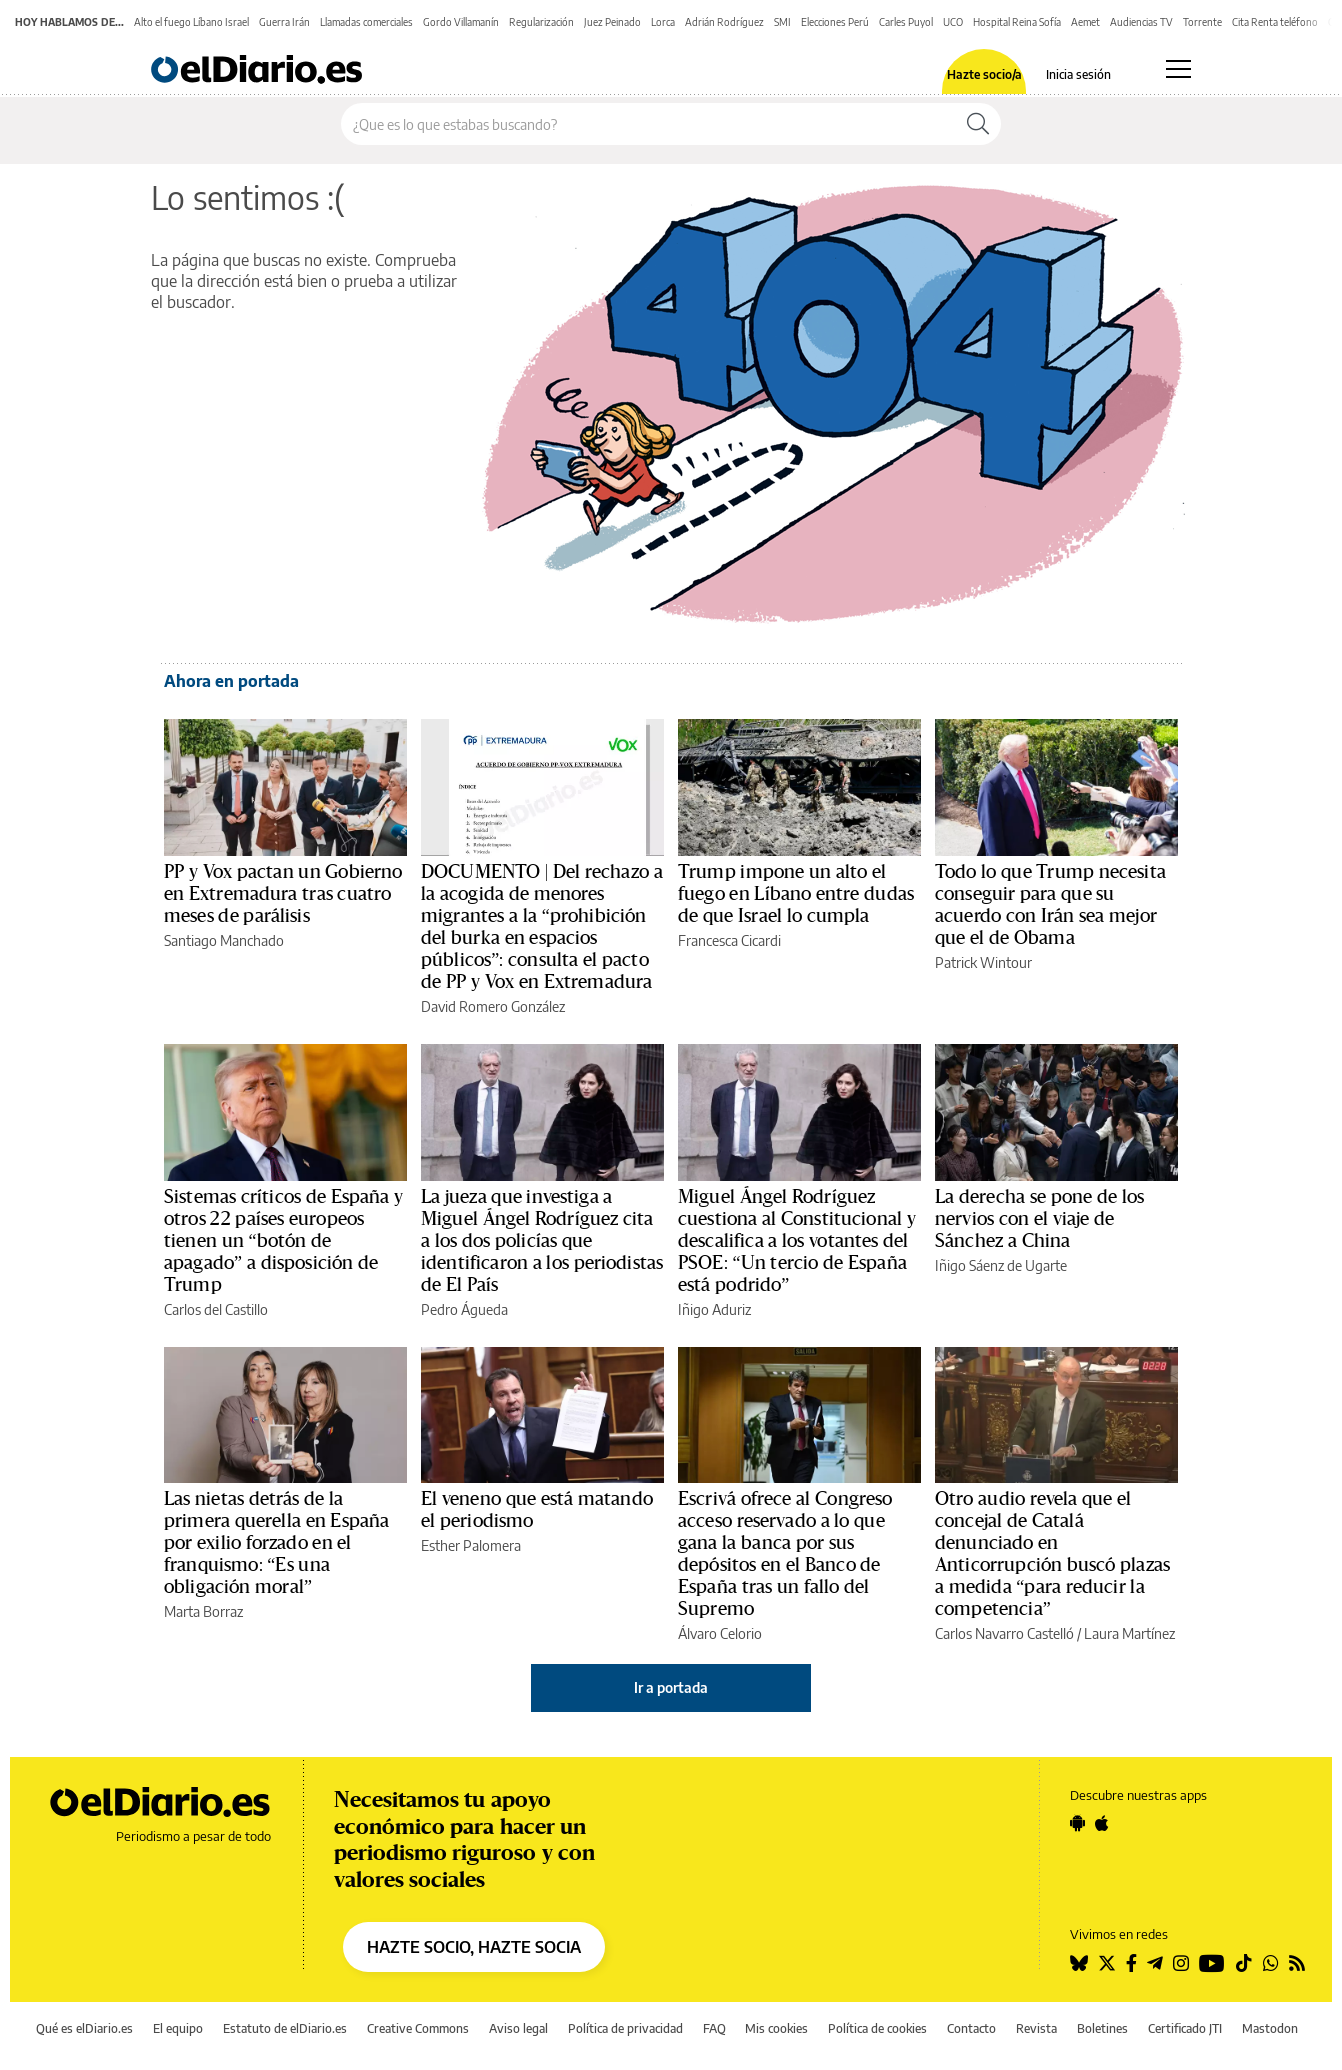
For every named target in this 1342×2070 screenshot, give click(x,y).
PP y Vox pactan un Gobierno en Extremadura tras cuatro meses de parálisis (283, 894)
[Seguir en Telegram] (1155, 1963)
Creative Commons (418, 2028)
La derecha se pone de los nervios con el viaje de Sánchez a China (1039, 1219)
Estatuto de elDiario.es (285, 2028)
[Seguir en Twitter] (1107, 1963)
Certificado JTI (1185, 2028)
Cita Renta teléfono (1275, 22)
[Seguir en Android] (1077, 1823)
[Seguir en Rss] (1297, 1963)
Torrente (1202, 22)
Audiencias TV (1141, 22)
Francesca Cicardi (729, 940)
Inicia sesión (1078, 75)
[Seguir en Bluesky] (1079, 1963)
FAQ (714, 2028)
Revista (1036, 2028)
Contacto (971, 2028)
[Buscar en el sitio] (648, 124)
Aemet (1085, 22)
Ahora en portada (231, 681)
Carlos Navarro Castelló (1004, 1633)
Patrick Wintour (983, 962)
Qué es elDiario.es (84, 2028)
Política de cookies (877, 2028)
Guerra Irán (284, 22)
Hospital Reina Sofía (1017, 22)
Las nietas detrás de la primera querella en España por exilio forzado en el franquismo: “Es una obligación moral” (276, 1543)
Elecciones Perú (835, 22)
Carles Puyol (906, 22)
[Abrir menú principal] (1178, 69)
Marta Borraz (203, 1611)
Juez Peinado (612, 22)
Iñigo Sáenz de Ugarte (1001, 1265)
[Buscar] (978, 124)
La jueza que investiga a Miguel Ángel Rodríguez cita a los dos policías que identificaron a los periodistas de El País (542, 1241)
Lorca (663, 22)
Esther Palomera (471, 1545)
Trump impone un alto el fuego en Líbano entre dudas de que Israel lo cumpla (796, 894)
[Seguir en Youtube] (1212, 1963)
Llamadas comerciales (366, 22)
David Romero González (493, 1006)
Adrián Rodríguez (724, 22)
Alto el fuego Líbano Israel (191, 22)
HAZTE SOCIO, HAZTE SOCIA (474, 1947)
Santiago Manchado (224, 940)
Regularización (541, 22)
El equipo (178, 2028)
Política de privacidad (625, 2028)
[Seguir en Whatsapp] (1271, 1963)
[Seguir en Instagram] (1181, 1963)
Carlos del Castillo (216, 1309)
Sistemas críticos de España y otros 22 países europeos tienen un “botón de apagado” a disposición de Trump (283, 1241)
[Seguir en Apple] (1102, 1823)
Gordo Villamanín (461, 22)
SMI (782, 22)
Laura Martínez (1129, 1633)
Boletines (1102, 2028)
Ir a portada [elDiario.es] (671, 1687)
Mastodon (1270, 2028)
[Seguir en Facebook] (1131, 1963)
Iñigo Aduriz (714, 1309)
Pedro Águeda (464, 1309)
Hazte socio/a (984, 75)
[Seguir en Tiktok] (1244, 1963)
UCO (953, 22)
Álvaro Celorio (720, 1633)
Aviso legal (518, 2028)
